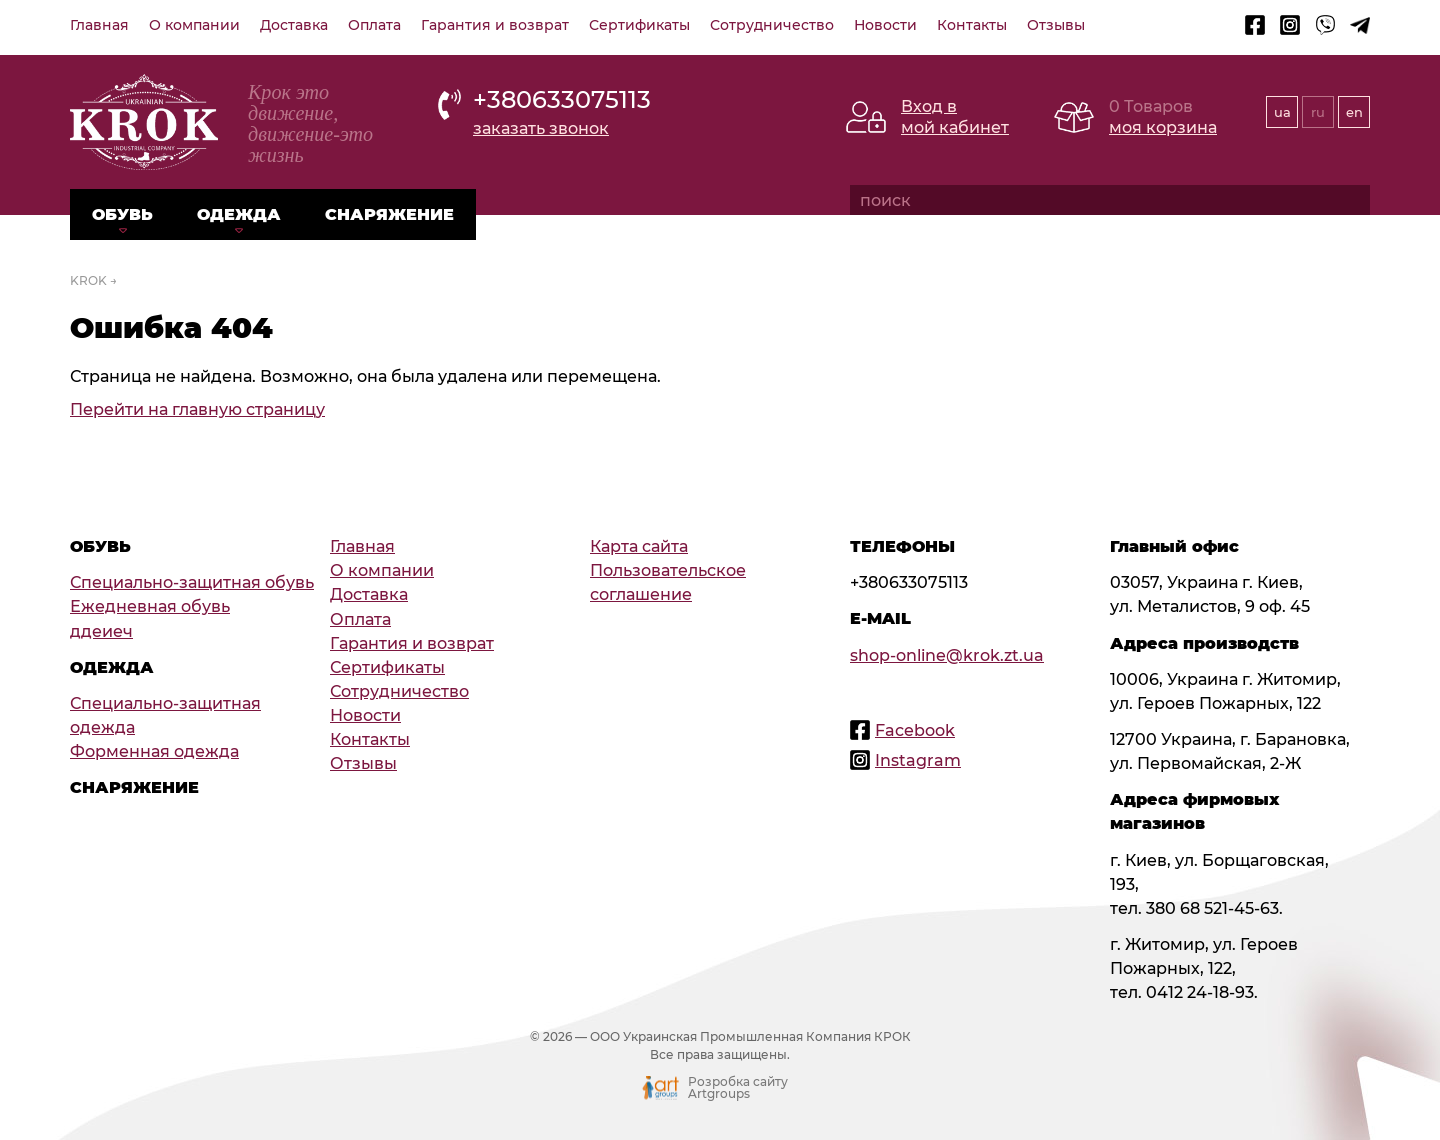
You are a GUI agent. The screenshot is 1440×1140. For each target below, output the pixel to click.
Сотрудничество (772, 25)
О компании (194, 25)
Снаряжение (389, 214)
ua (1282, 112)
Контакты (972, 25)
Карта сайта (639, 546)
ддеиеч (101, 631)
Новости (885, 25)
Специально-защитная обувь (192, 582)
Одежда (239, 214)
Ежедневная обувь (150, 606)
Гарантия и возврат (495, 25)
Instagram (918, 760)
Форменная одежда (154, 751)
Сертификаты (639, 25)
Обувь (122, 214)
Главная (99, 25)
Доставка (294, 25)
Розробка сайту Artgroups (738, 1088)
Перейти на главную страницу (197, 409)
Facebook (915, 730)
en (1354, 112)
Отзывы (1056, 25)
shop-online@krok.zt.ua (947, 655)
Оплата (374, 25)
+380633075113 (562, 99)
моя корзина (1163, 127)
